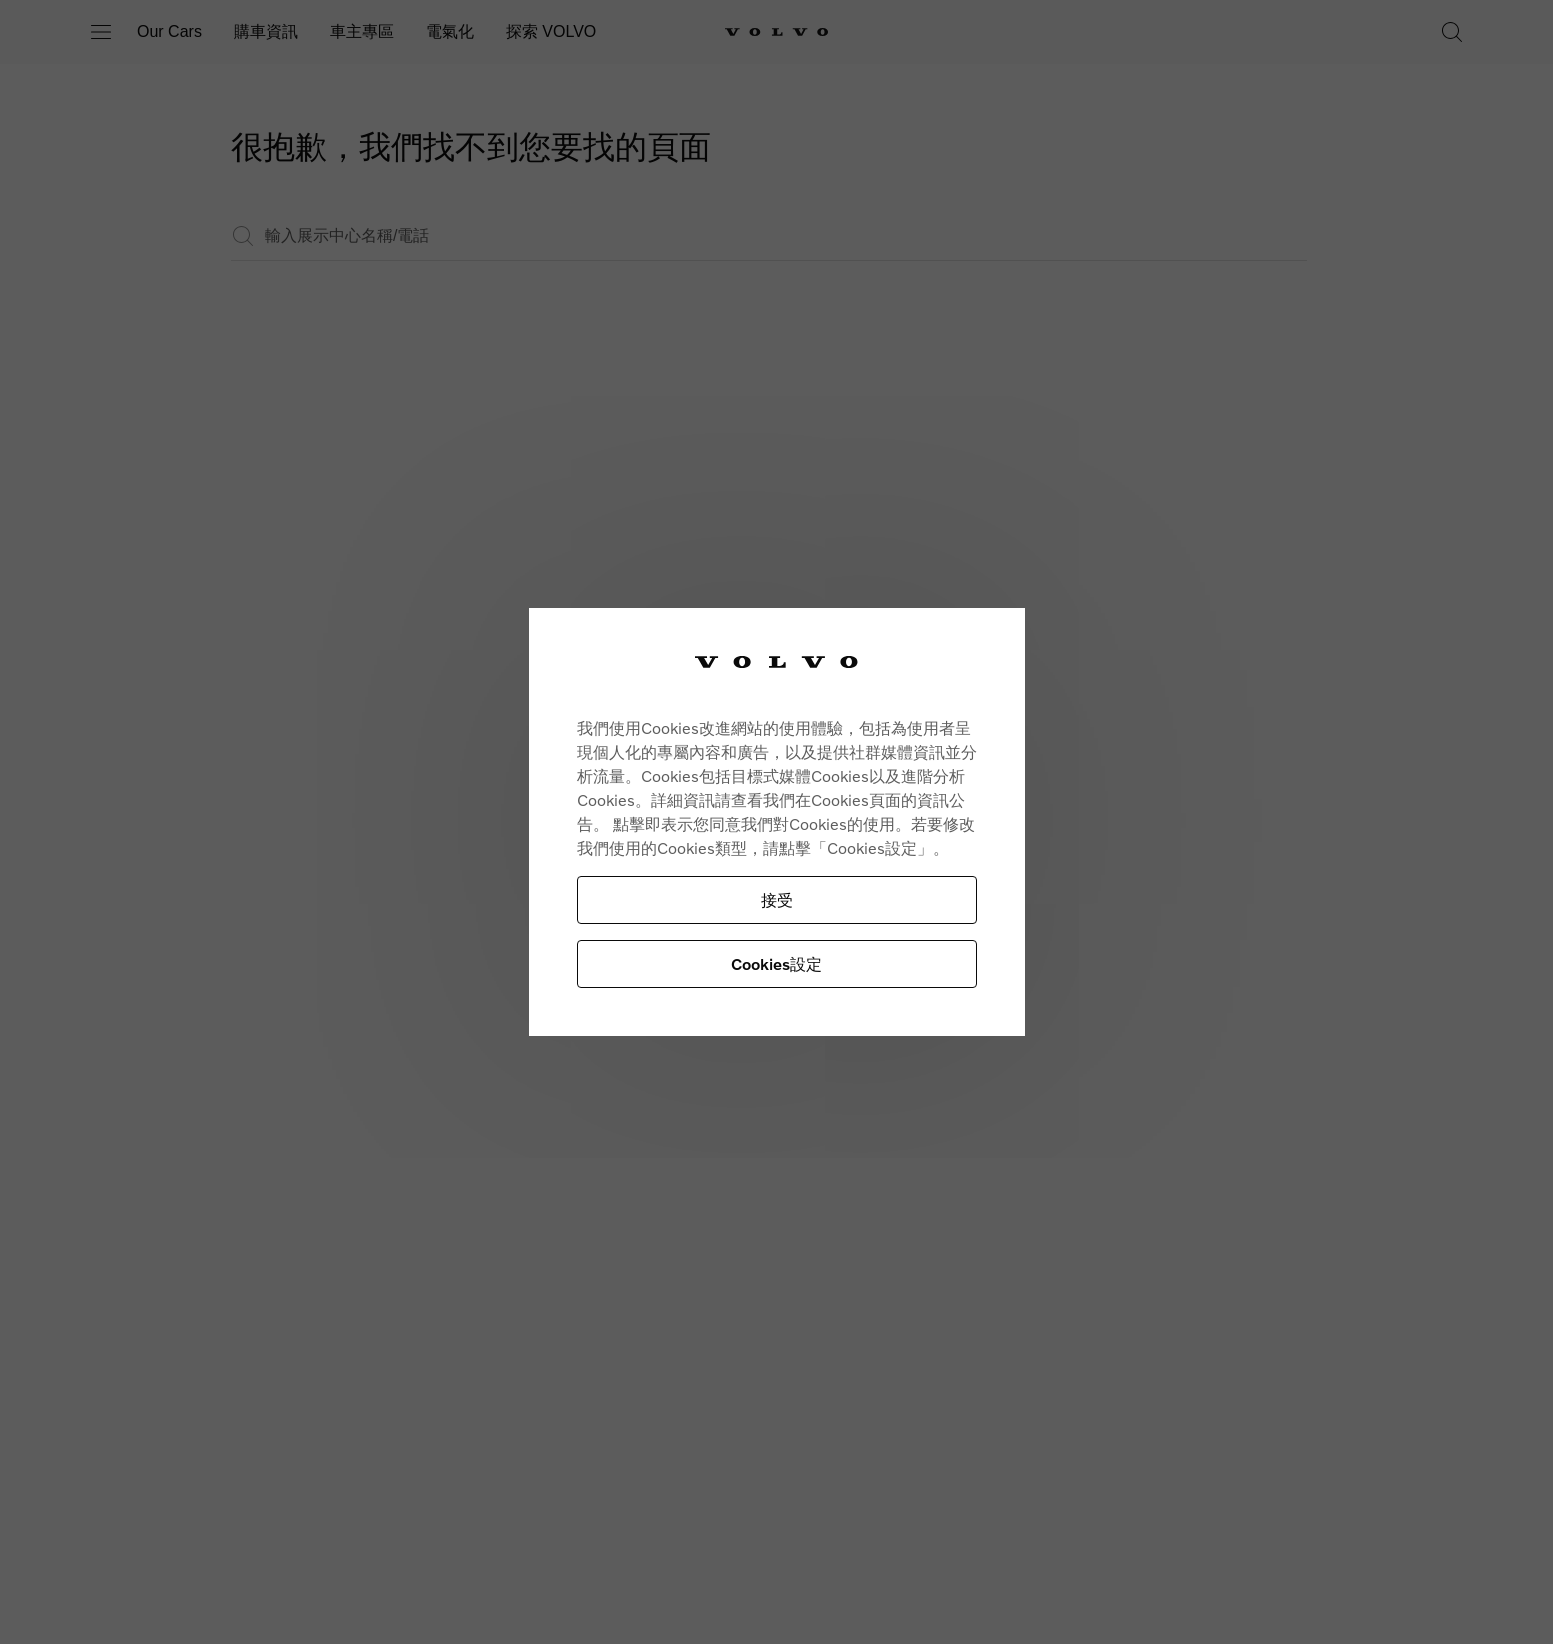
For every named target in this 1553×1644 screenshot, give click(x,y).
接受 (777, 899)
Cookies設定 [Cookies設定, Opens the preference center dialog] (776, 963)
